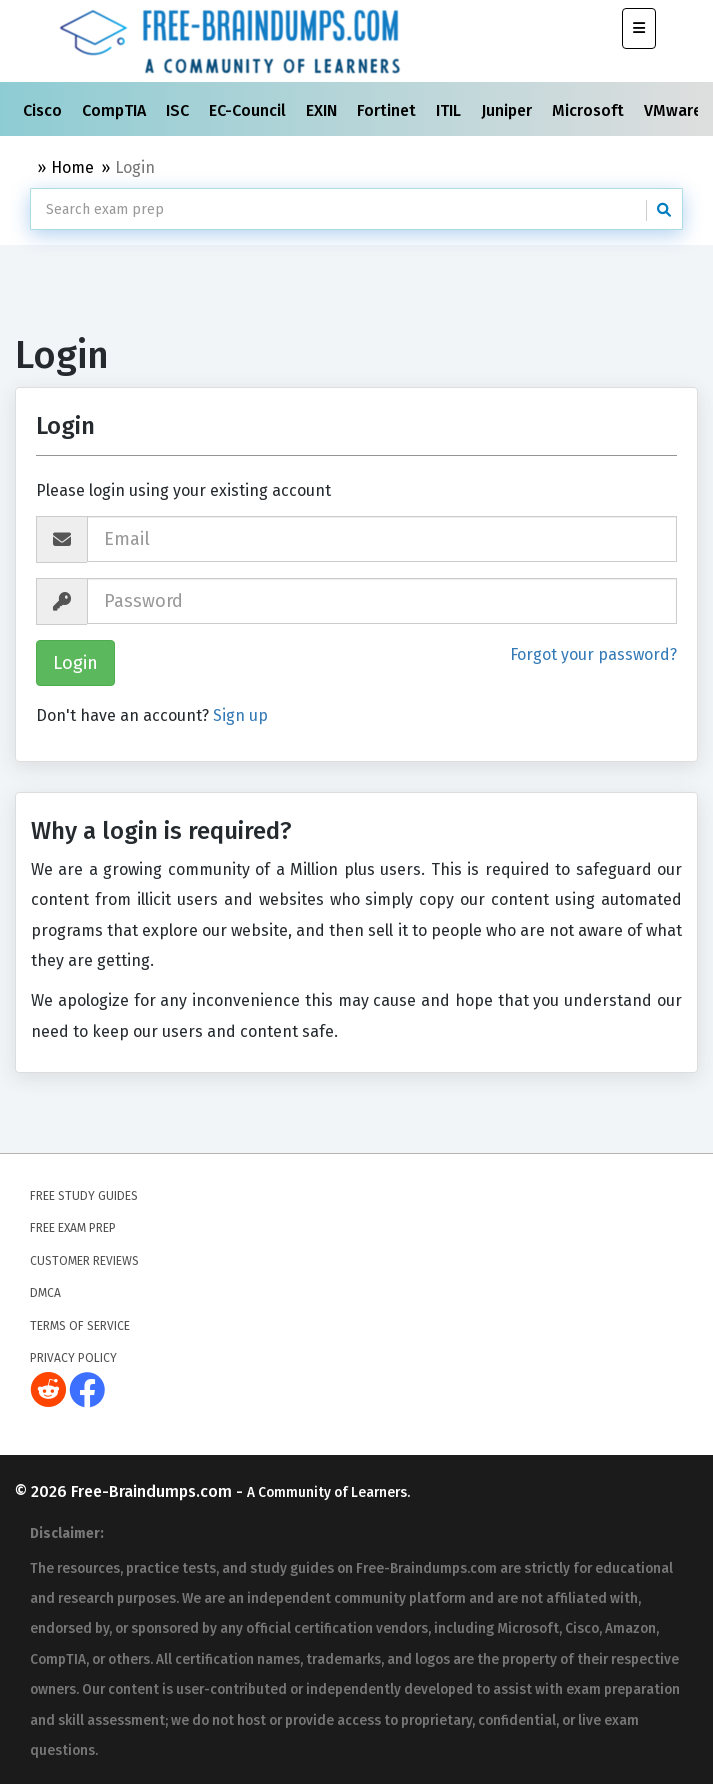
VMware (675, 110)
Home (72, 167)
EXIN (323, 110)
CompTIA (116, 110)
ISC (179, 110)
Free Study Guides (84, 1196)
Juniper (508, 110)
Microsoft (590, 110)
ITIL (450, 110)
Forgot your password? (593, 654)
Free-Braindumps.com (153, 1491)
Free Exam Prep (73, 1228)
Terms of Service (80, 1326)
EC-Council (249, 110)
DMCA (45, 1293)
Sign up (240, 715)
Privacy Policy (73, 1358)
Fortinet (388, 110)
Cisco (44, 110)
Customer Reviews (84, 1261)
